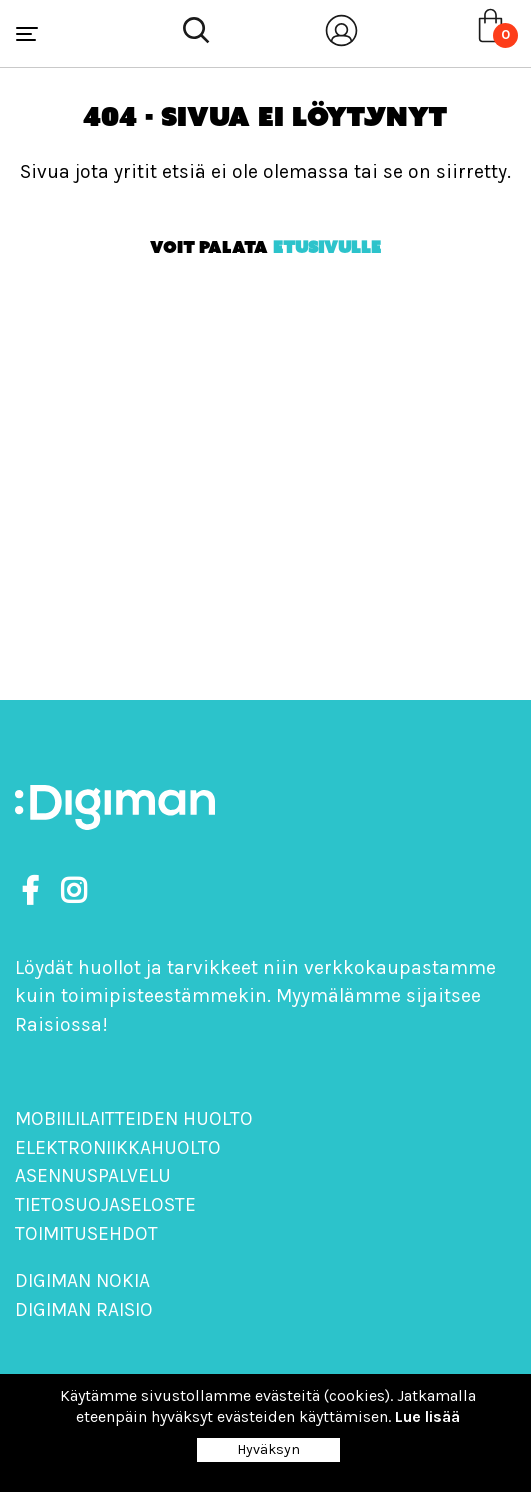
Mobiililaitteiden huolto (134, 1118)
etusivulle (327, 247)
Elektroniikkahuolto (118, 1147)
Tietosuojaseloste (105, 1204)
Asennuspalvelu (93, 1175)
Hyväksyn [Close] (268, 1449)
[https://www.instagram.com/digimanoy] (73, 891)
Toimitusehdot (86, 1233)
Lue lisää (427, 1416)
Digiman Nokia (82, 1280)
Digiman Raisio (84, 1309)
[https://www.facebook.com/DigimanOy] (34, 891)
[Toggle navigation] (27, 34)
